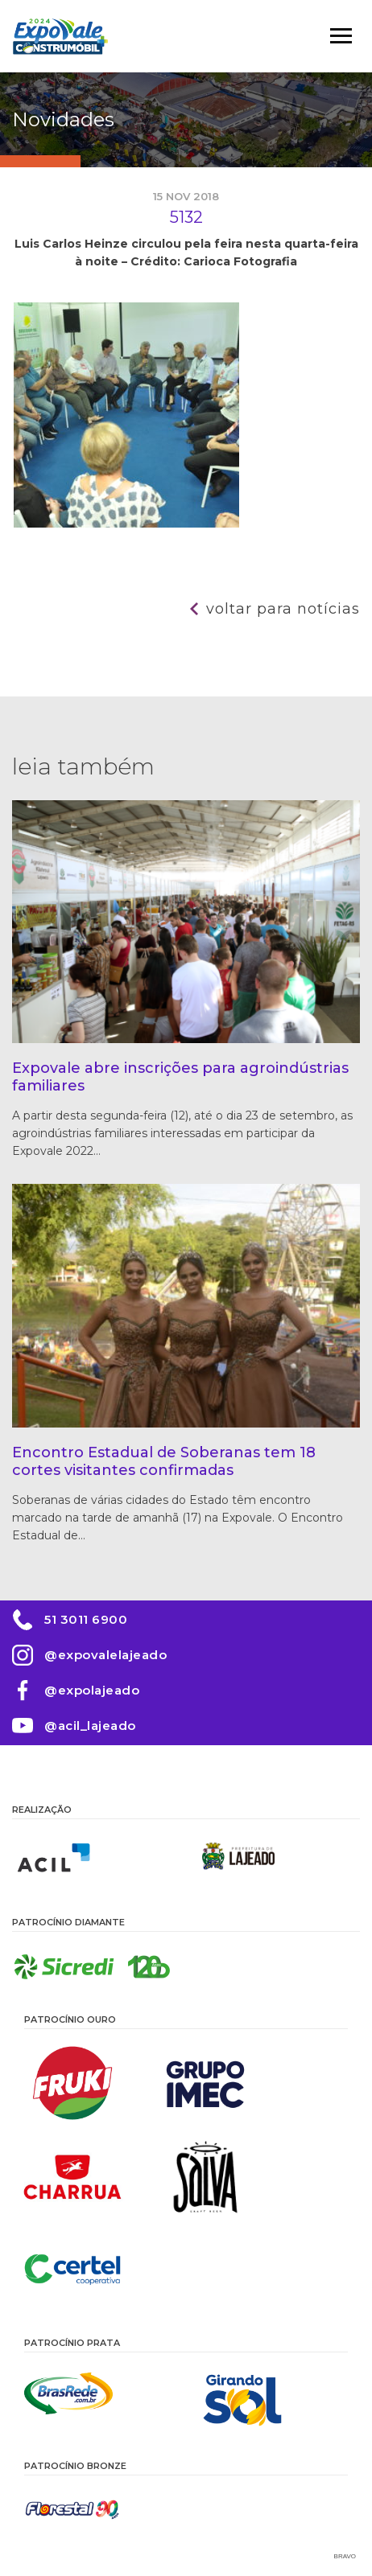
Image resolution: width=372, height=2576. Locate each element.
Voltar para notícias (283, 609)
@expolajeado (91, 1690)
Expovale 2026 (60, 36)
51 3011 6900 (85, 1619)
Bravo (345, 2556)
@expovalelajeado (105, 1654)
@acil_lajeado (90, 1725)
